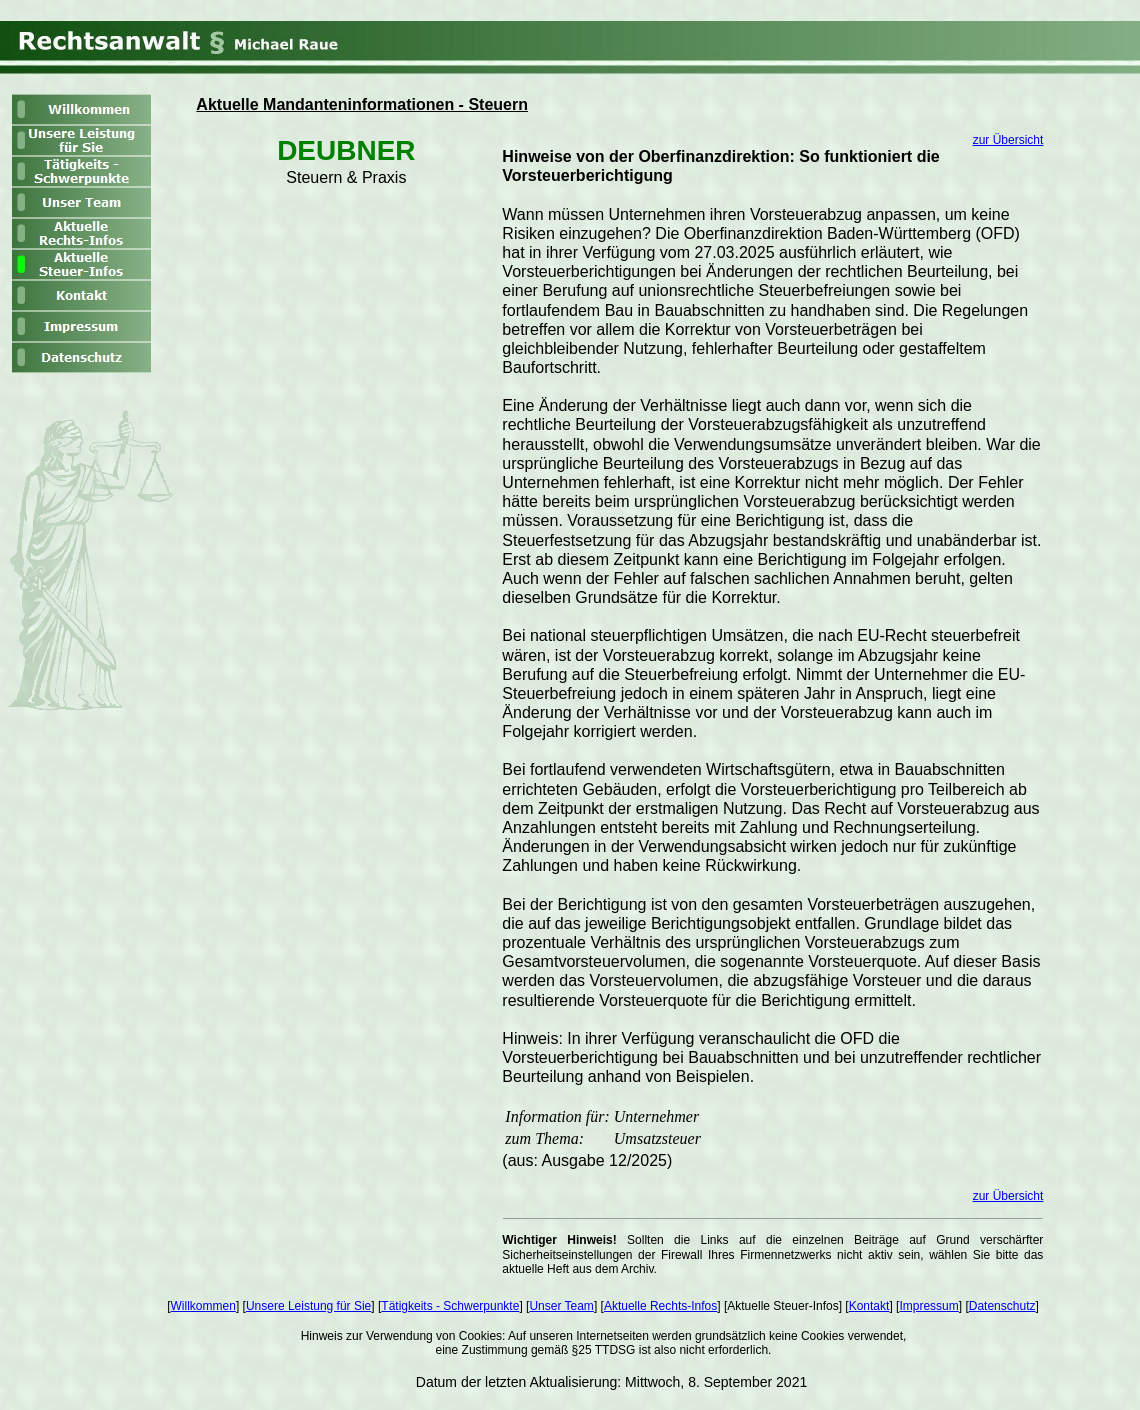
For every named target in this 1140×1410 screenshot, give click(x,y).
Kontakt (869, 1306)
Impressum (928, 1306)
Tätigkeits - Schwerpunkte (450, 1306)
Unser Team (561, 1306)
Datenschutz (1002, 1306)
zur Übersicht (1008, 140)
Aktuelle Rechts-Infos (660, 1306)
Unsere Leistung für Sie (308, 1306)
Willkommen (203, 1306)
